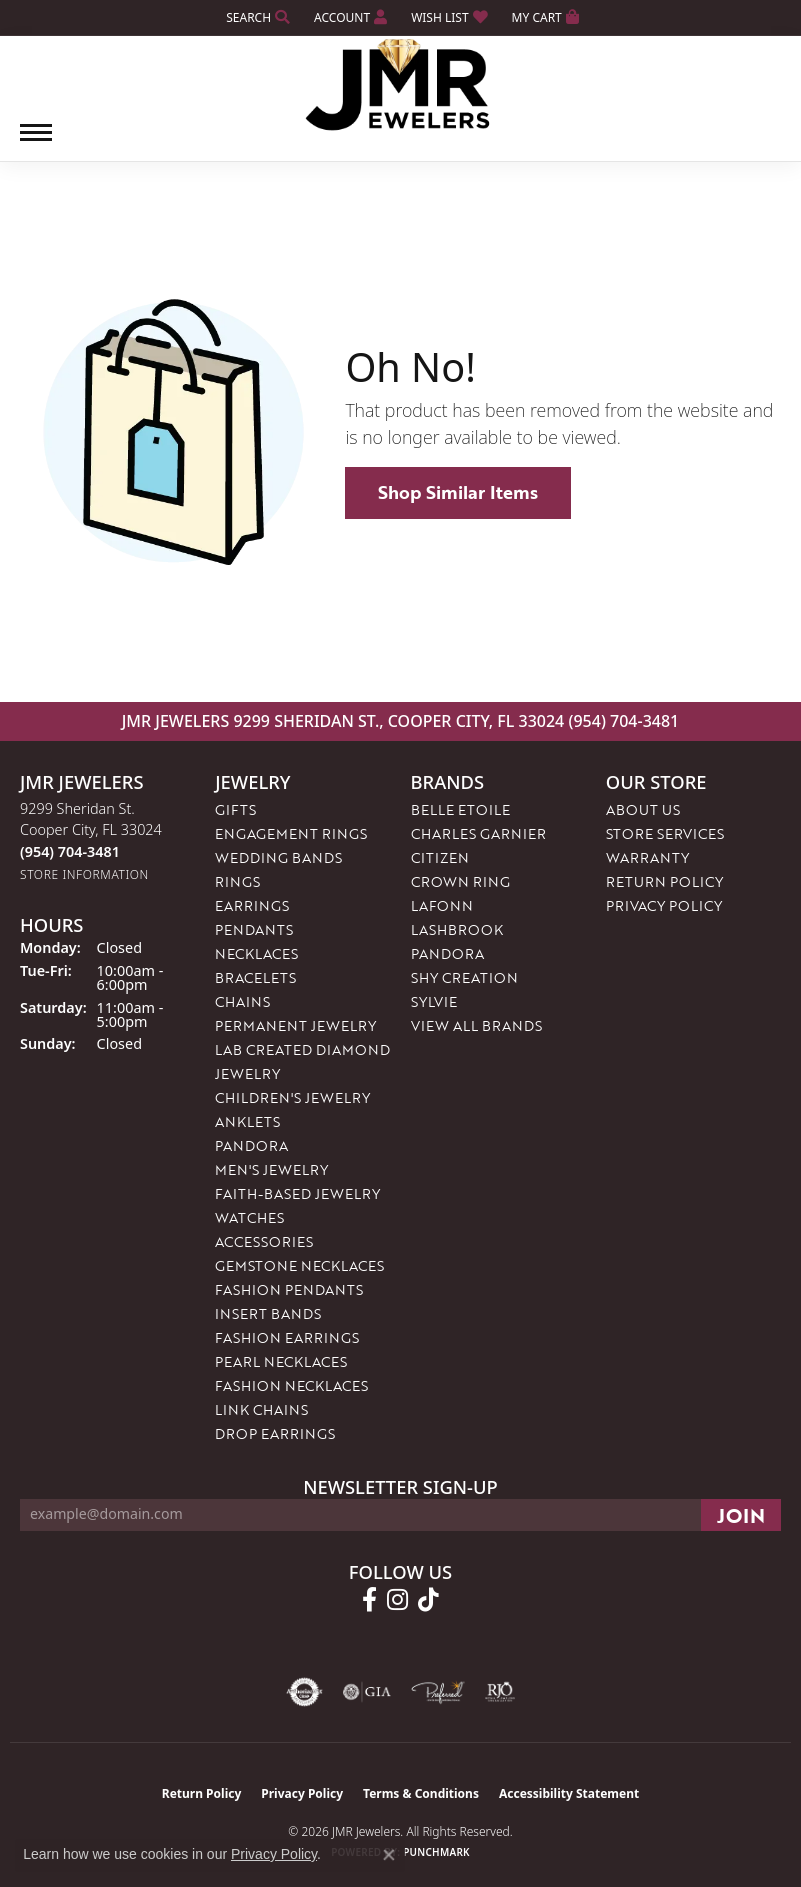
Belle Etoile (460, 809)
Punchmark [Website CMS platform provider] (436, 1852)
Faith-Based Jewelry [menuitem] (297, 1193)
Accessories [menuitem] (264, 1241)
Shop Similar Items (458, 492)
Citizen (440, 857)
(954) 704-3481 (623, 721)
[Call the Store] (70, 851)
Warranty (647, 857)
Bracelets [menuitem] (255, 977)
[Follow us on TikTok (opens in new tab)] (428, 1600)
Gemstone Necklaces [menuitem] (299, 1265)
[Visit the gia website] (367, 1692)
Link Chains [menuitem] (261, 1409)
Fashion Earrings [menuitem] (287, 1337)
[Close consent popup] (389, 1855)
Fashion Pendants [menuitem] (289, 1289)
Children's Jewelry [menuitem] (292, 1097)
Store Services (665, 833)
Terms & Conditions (421, 1793)
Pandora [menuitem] (251, 1145)
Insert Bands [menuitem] (268, 1313)
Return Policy (664, 881)
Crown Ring (460, 881)
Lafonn (442, 905)
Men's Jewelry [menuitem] (271, 1169)
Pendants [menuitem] (254, 929)
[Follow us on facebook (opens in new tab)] (369, 1600)
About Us (643, 809)
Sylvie (434, 1001)
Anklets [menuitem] (247, 1121)
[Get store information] (84, 874)
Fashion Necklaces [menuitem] (291, 1385)
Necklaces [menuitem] (256, 953)
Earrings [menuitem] (252, 905)
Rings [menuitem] (237, 881)
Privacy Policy (664, 905)
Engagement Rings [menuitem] (291, 833)
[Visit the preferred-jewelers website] (438, 1692)
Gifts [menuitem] (235, 809)
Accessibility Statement (569, 1793)
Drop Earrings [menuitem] (275, 1433)
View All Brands (476, 1025)
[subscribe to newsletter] (741, 1515)
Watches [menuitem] (249, 1217)
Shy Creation (464, 977)
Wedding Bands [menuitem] (278, 857)
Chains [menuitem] (242, 1001)
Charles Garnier (478, 833)
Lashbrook (457, 929)
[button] (256, 17)
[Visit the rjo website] (500, 1692)
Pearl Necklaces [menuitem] (281, 1361)
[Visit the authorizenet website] (304, 1692)
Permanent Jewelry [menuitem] (295, 1025)
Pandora (447, 953)
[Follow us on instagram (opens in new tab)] (397, 1600)
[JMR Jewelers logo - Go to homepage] (400, 85)
